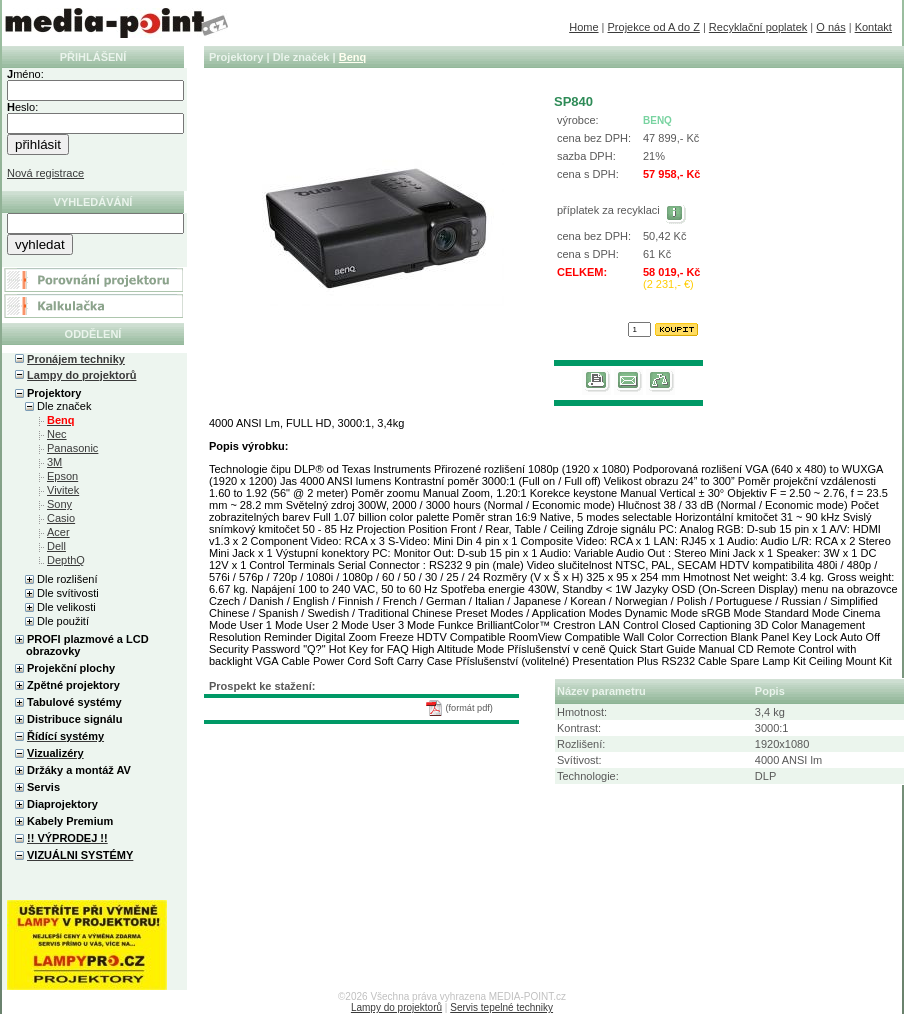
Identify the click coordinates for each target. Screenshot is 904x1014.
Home (583, 27)
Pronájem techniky (76, 359)
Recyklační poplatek (758, 27)
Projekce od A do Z (654, 27)
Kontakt (873, 27)
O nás (830, 27)
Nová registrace (45, 173)
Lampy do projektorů (81, 375)
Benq (353, 57)
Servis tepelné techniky (501, 1007)
